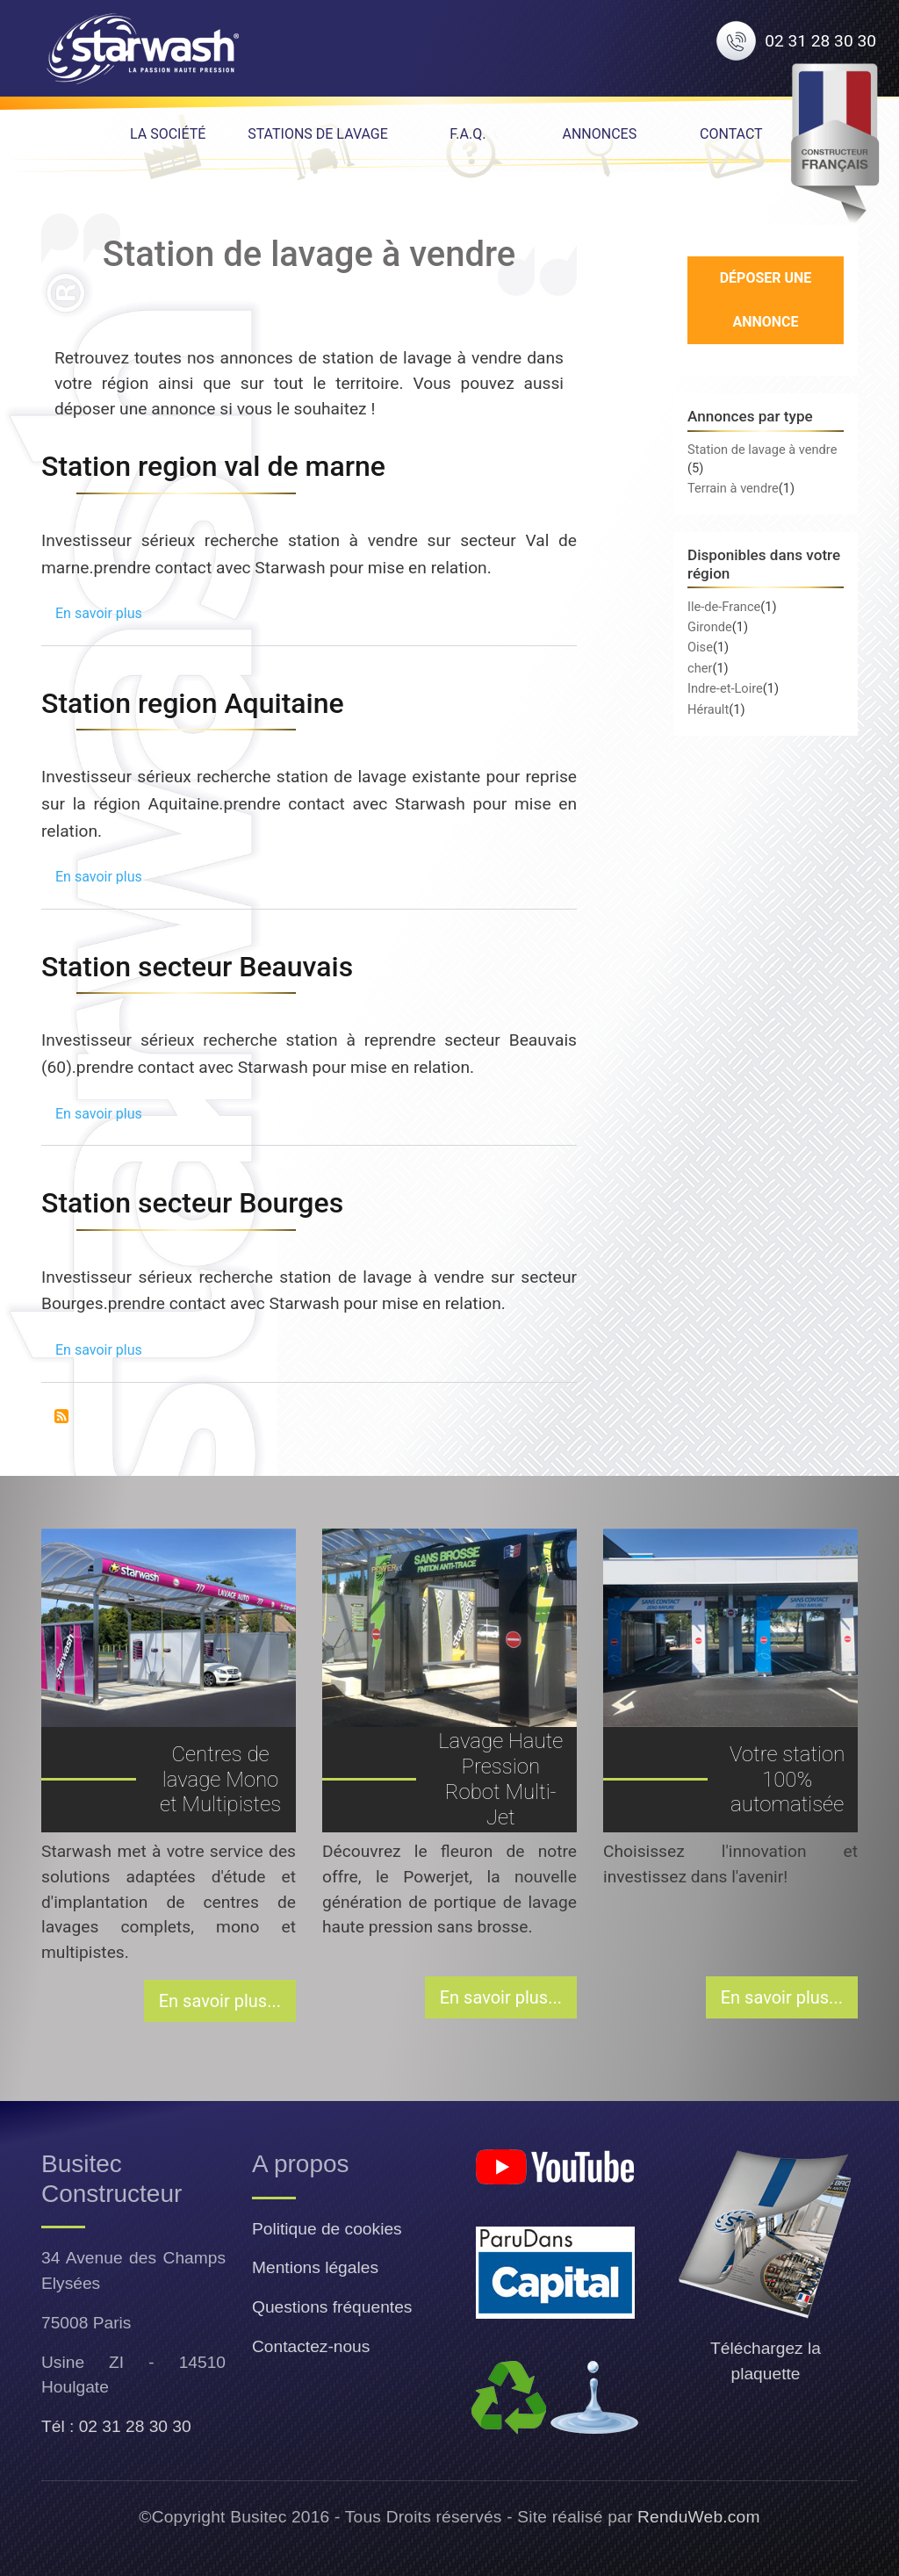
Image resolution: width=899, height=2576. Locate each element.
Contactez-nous (311, 2346)
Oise (700, 647)
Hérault (708, 709)
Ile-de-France (723, 607)
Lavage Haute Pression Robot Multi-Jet (500, 1779)
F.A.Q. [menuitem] (467, 134)
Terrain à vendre (733, 488)
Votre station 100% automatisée (787, 1779)
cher (699, 668)
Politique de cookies (327, 2229)
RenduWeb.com (698, 2517)
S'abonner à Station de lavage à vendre (61, 1416)
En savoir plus (98, 613)
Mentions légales (315, 2267)
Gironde (709, 627)
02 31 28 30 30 (820, 41)
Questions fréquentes (332, 2307)
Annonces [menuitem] (599, 134)
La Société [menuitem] (167, 134)
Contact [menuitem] (731, 134)
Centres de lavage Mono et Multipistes (220, 1779)
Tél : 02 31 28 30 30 (116, 2426)
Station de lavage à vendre (762, 449)
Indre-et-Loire (725, 688)
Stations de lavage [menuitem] (318, 134)
